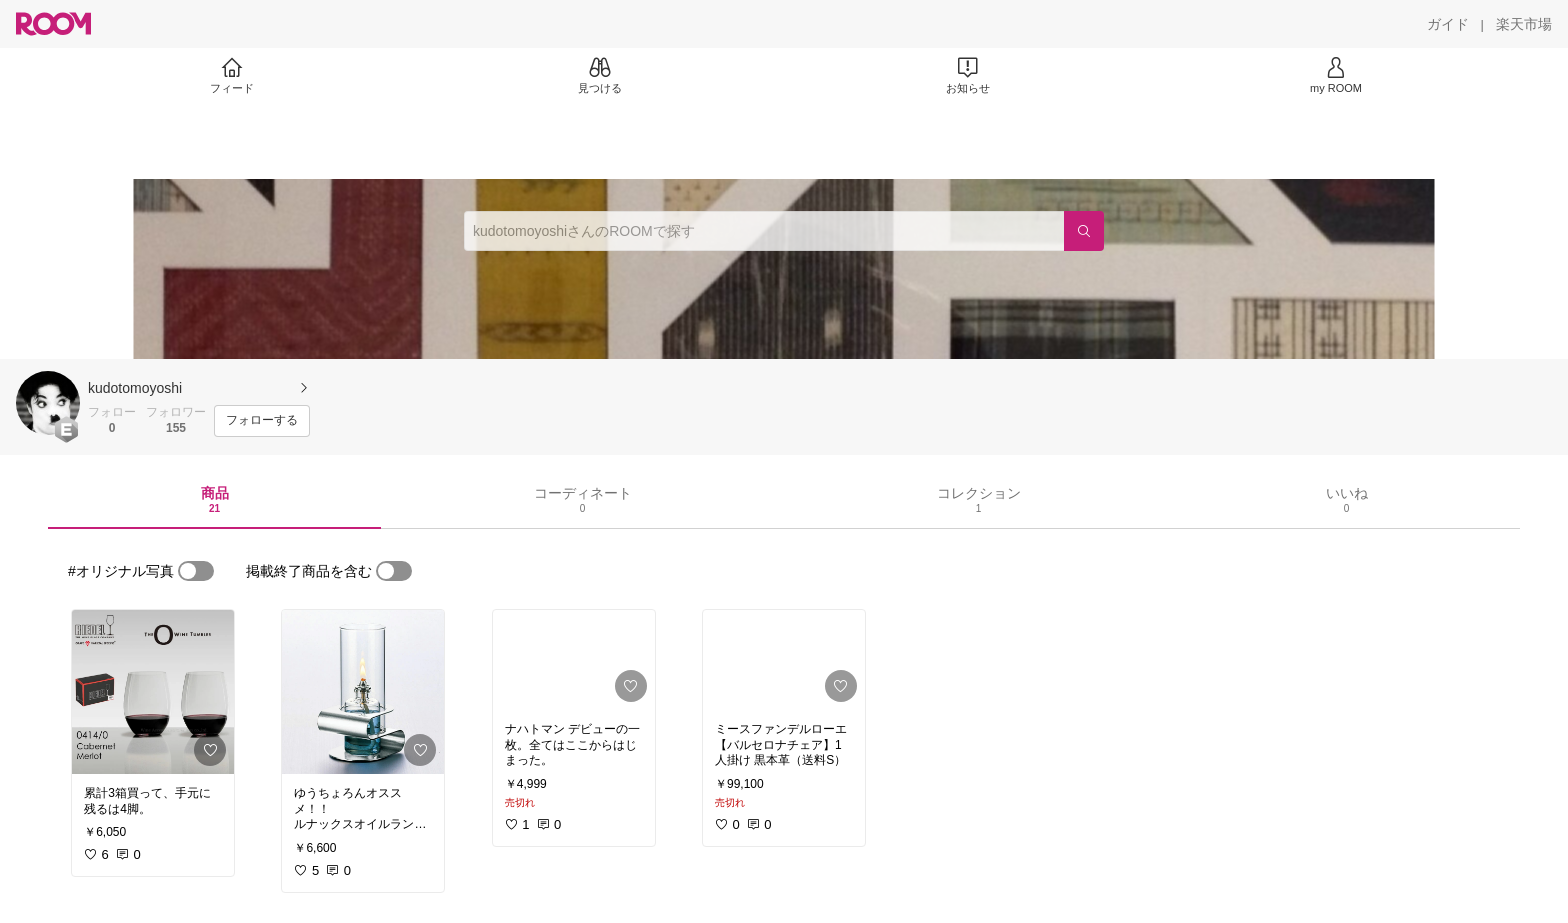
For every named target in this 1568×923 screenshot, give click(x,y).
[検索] (1084, 231)
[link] (153, 692)
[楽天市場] (1524, 24)
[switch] (196, 571)
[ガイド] (1448, 24)
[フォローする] (262, 421)
